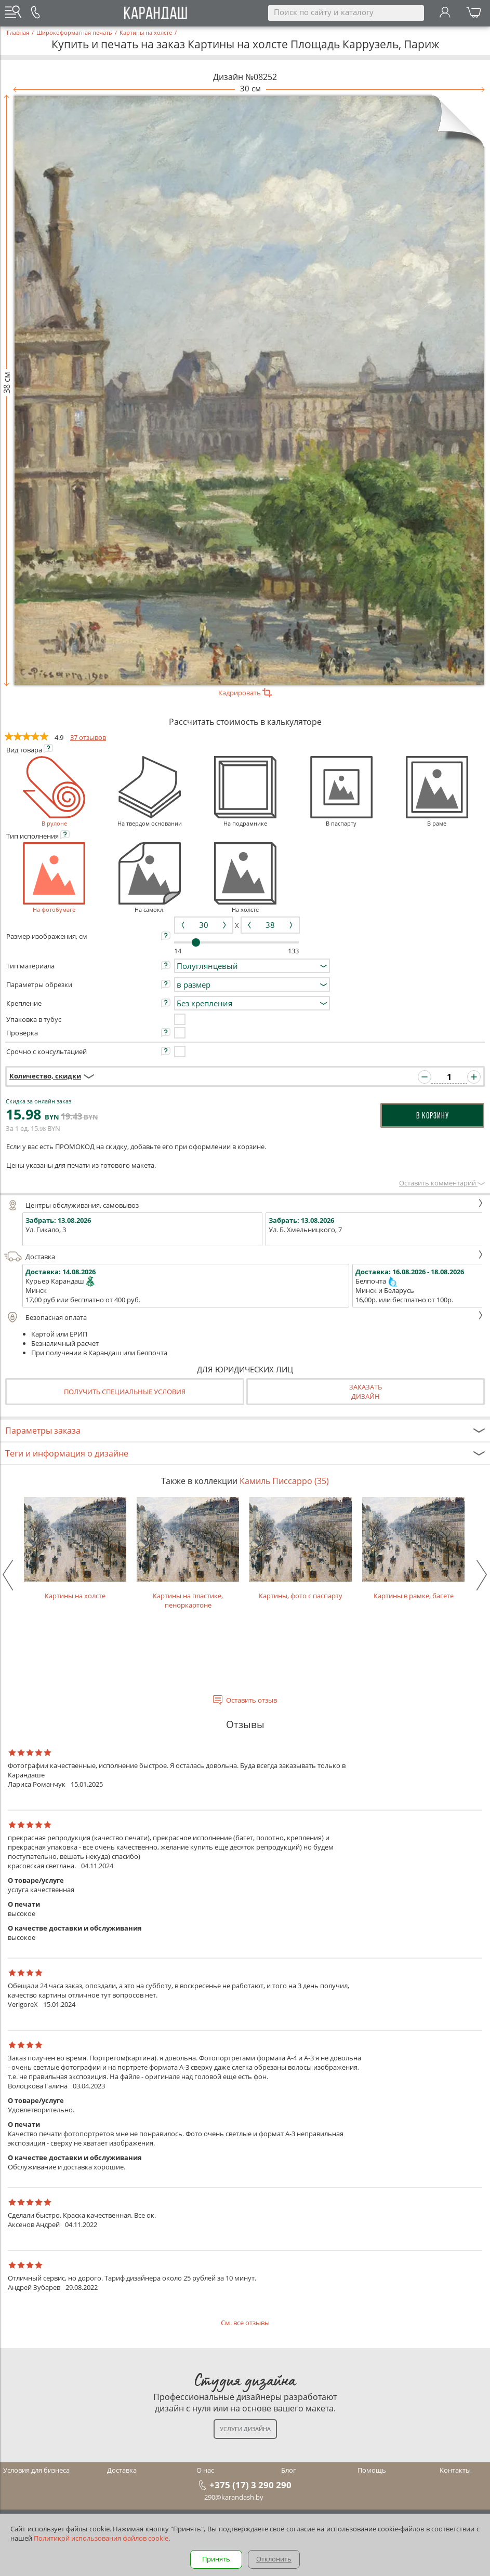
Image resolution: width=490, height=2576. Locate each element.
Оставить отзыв (251, 1700)
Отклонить (274, 2559)
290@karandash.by (233, 2497)
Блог (288, 2470)
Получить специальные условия (125, 1391)
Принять (216, 2559)
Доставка (243, 1256)
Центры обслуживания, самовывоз (243, 1205)
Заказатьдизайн (365, 1391)
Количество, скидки (45, 1076)
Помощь (371, 2470)
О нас (205, 2470)
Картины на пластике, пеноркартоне (188, 1553)
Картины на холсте (75, 1548)
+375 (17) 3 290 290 (250, 2484)
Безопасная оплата (243, 1317)
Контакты (455, 2470)
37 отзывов (88, 737)
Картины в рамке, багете (413, 1548)
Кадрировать (245, 692)
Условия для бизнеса (36, 2470)
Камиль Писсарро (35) (284, 1481)
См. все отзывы (245, 2322)
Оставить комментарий (442, 1183)
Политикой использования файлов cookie (101, 2538)
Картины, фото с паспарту (300, 1548)
